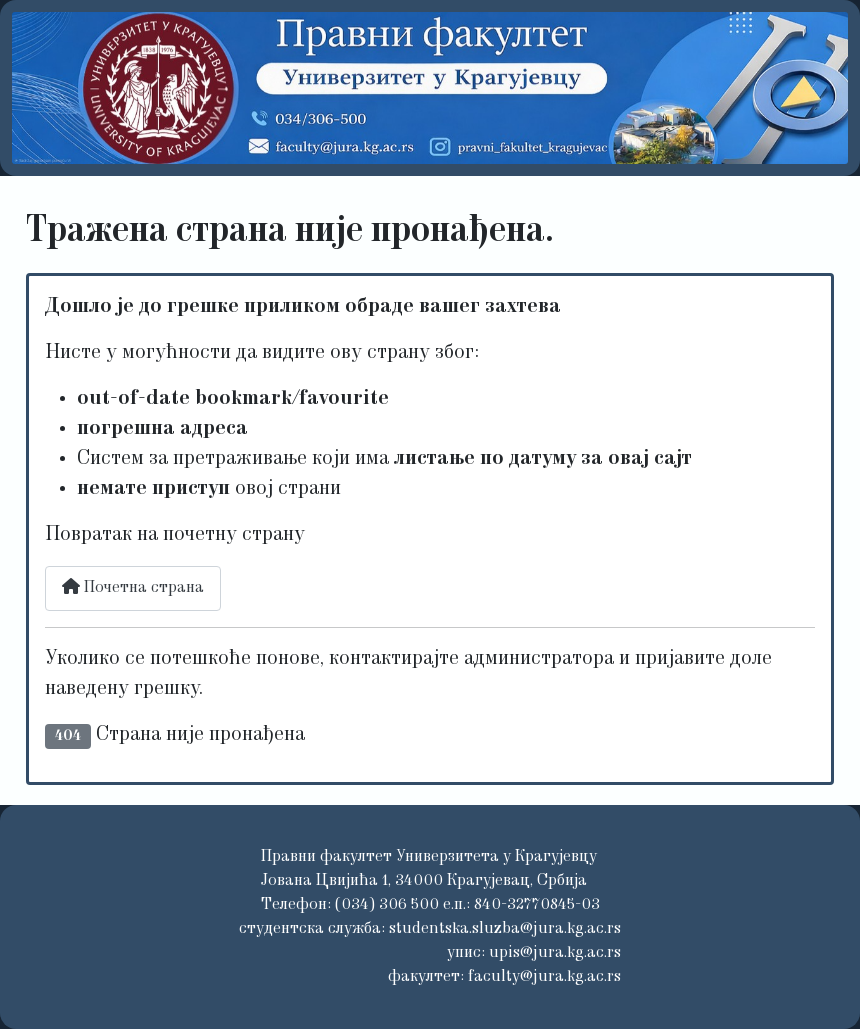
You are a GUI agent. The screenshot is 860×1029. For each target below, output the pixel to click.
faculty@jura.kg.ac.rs (544, 977)
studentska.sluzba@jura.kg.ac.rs (505, 929)
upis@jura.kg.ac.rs (555, 953)
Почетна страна (133, 587)
